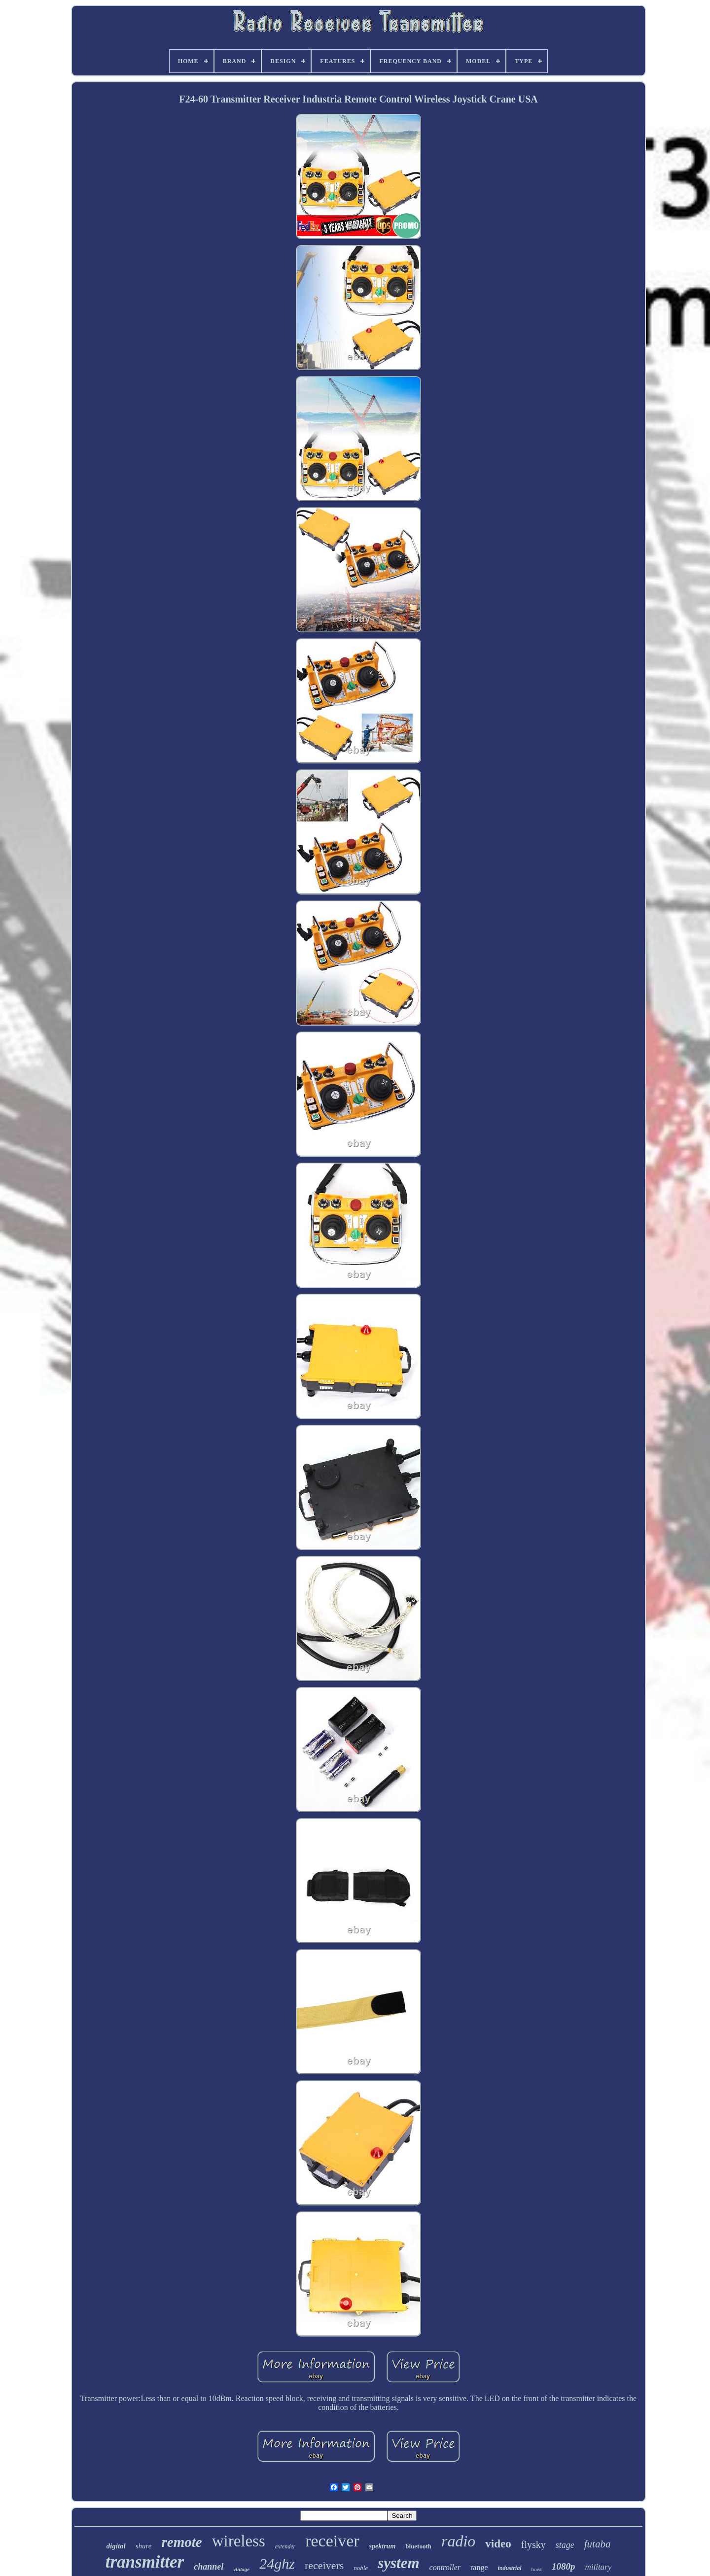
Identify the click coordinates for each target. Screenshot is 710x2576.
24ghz (277, 2563)
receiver (332, 2541)
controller (445, 2567)
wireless (238, 2541)
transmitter (145, 2562)
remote (182, 2542)
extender (285, 2546)
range (479, 2567)
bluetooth (418, 2546)
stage (565, 2545)
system (398, 2563)
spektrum (382, 2546)
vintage (241, 2569)
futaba (597, 2544)
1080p (563, 2566)
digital (116, 2546)
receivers (324, 2565)
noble (361, 2568)
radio (458, 2541)
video (498, 2544)
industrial (510, 2568)
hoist (537, 2569)
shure (144, 2546)
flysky (533, 2544)
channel (208, 2567)
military (598, 2567)
